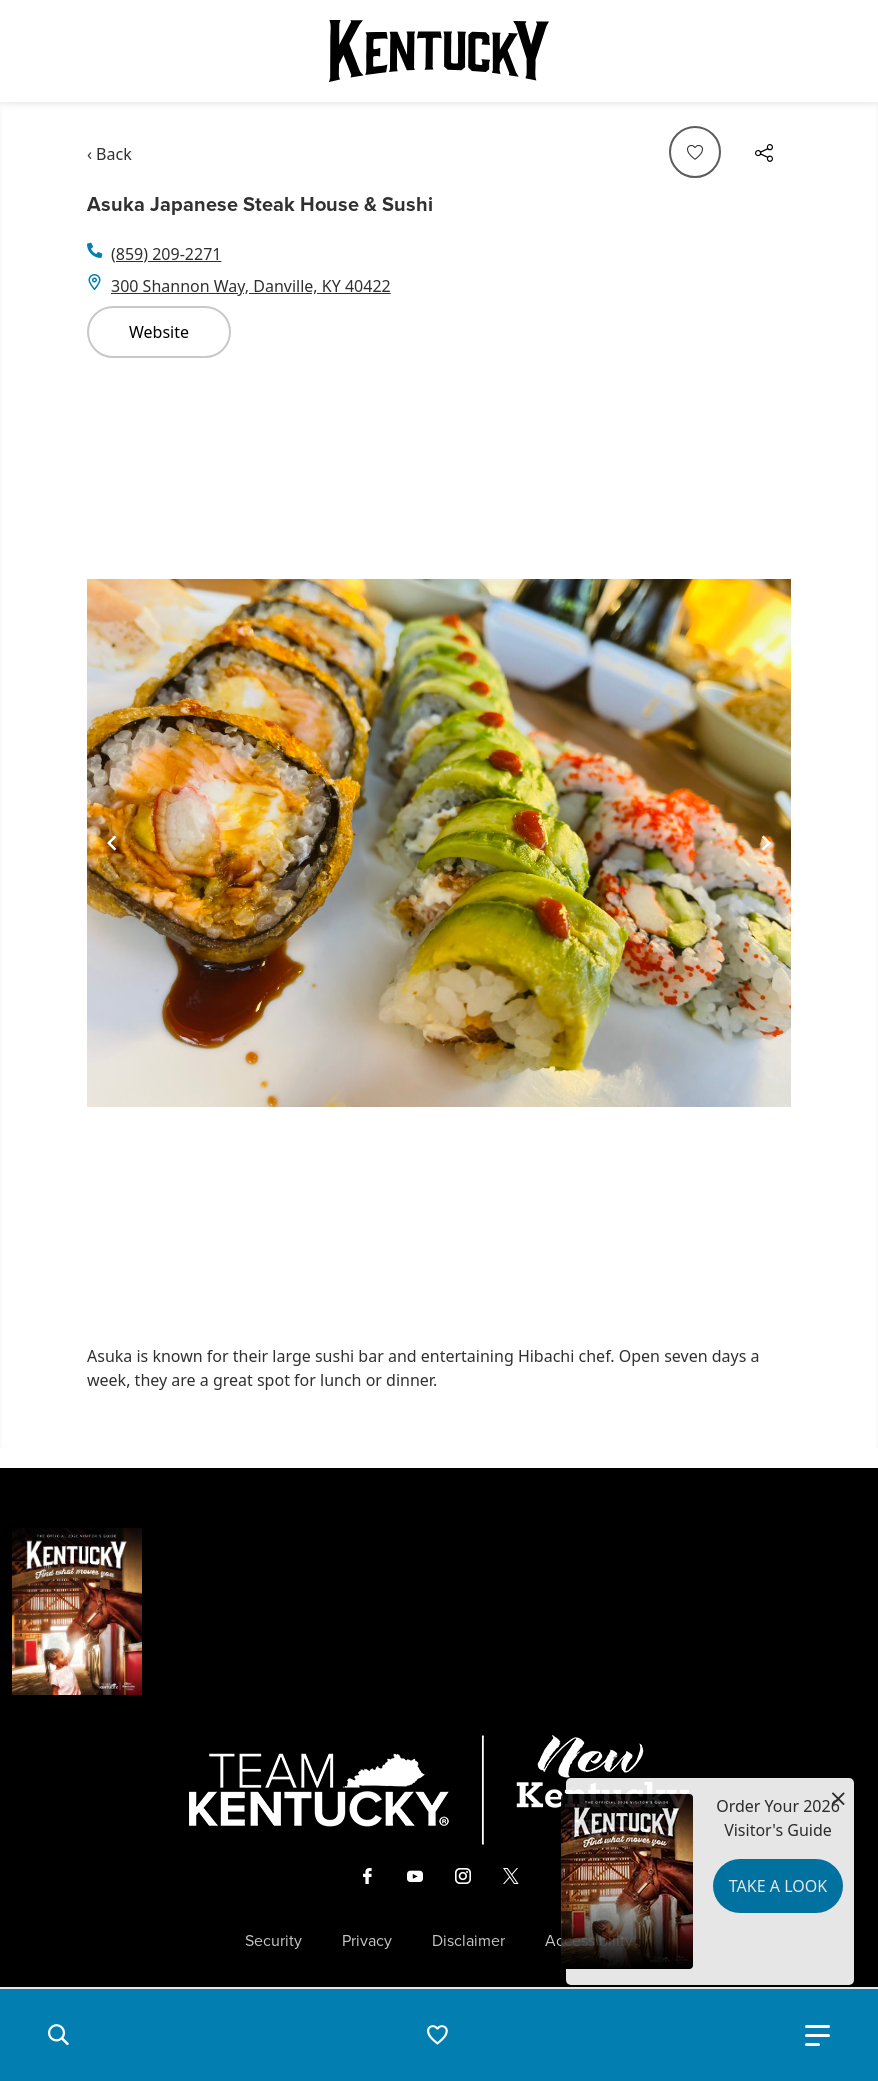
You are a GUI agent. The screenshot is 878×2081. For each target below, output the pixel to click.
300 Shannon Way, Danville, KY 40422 (251, 286)
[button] (58, 2035)
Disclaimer (468, 1941)
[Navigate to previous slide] (112, 843)
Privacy (367, 1941)
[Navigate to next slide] (766, 843)
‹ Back (109, 154)
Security (273, 1941)
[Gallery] (439, 843)
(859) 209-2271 (166, 254)
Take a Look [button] (778, 1886)
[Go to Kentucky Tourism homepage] (439, 51)
